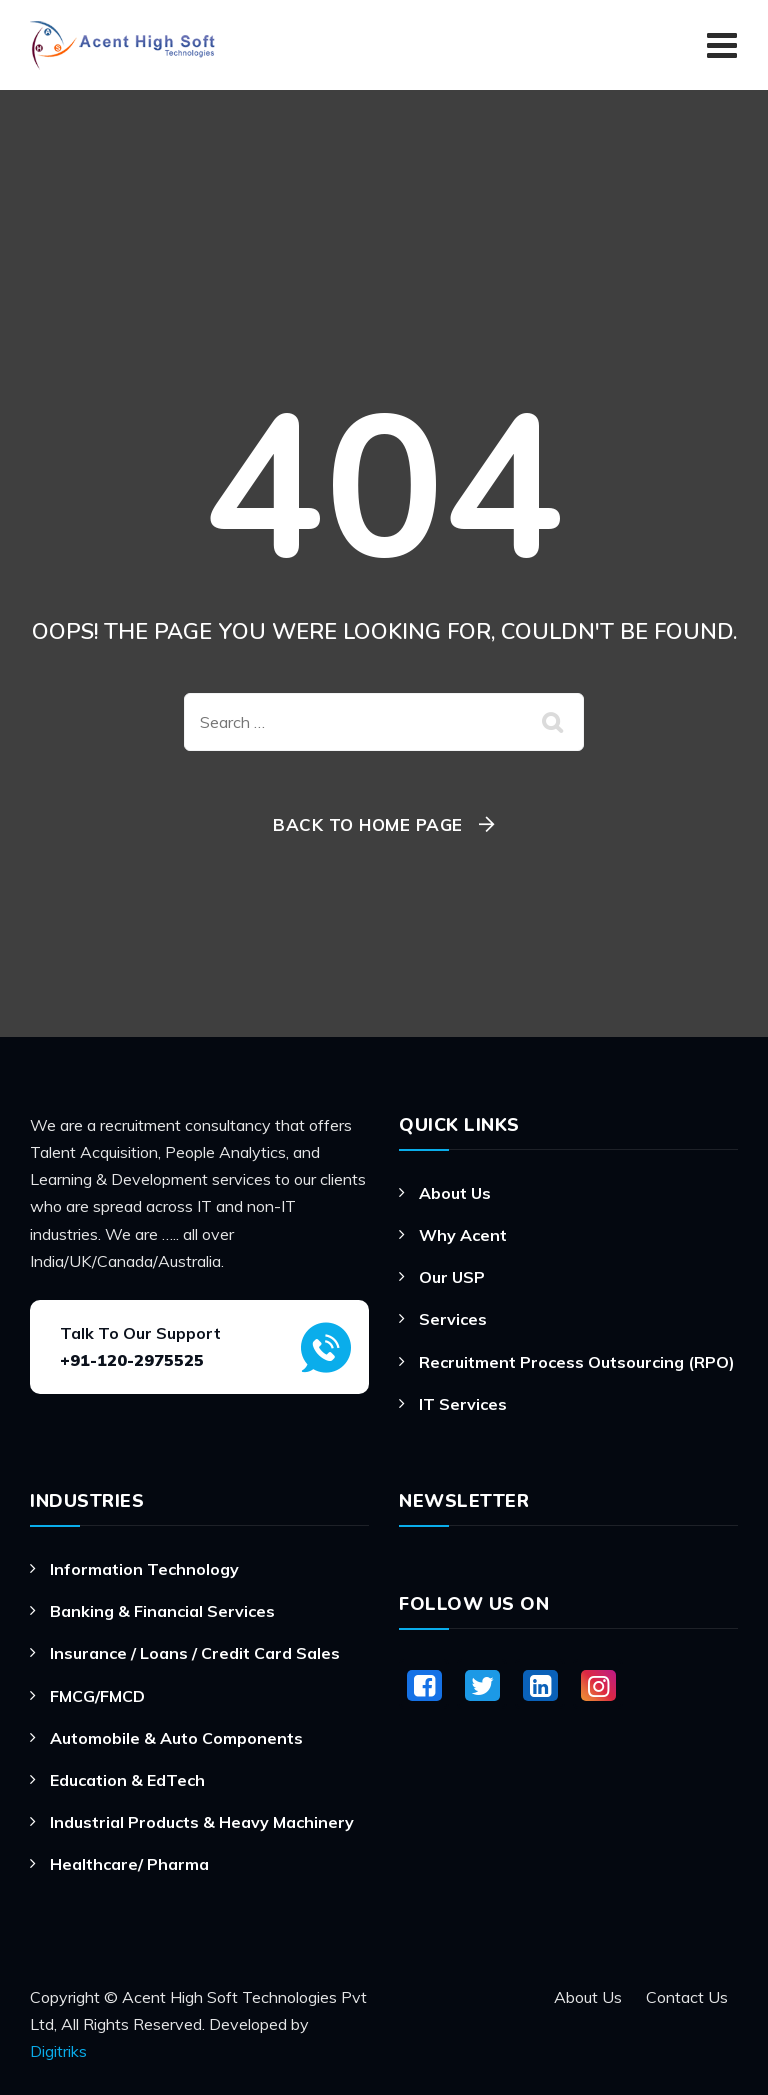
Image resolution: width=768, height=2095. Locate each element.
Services (453, 1319)
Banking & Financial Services (162, 1611)
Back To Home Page (368, 824)
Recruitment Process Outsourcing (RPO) (577, 1362)
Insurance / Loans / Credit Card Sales (195, 1653)
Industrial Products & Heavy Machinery (202, 1822)
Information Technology (144, 1569)
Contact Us (687, 1997)
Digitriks (58, 2051)
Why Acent (463, 1235)
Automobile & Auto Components (176, 1738)
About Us (455, 1193)
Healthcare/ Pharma (129, 1864)
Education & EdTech (127, 1780)
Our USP (452, 1277)
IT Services (463, 1404)
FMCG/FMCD (97, 1696)
